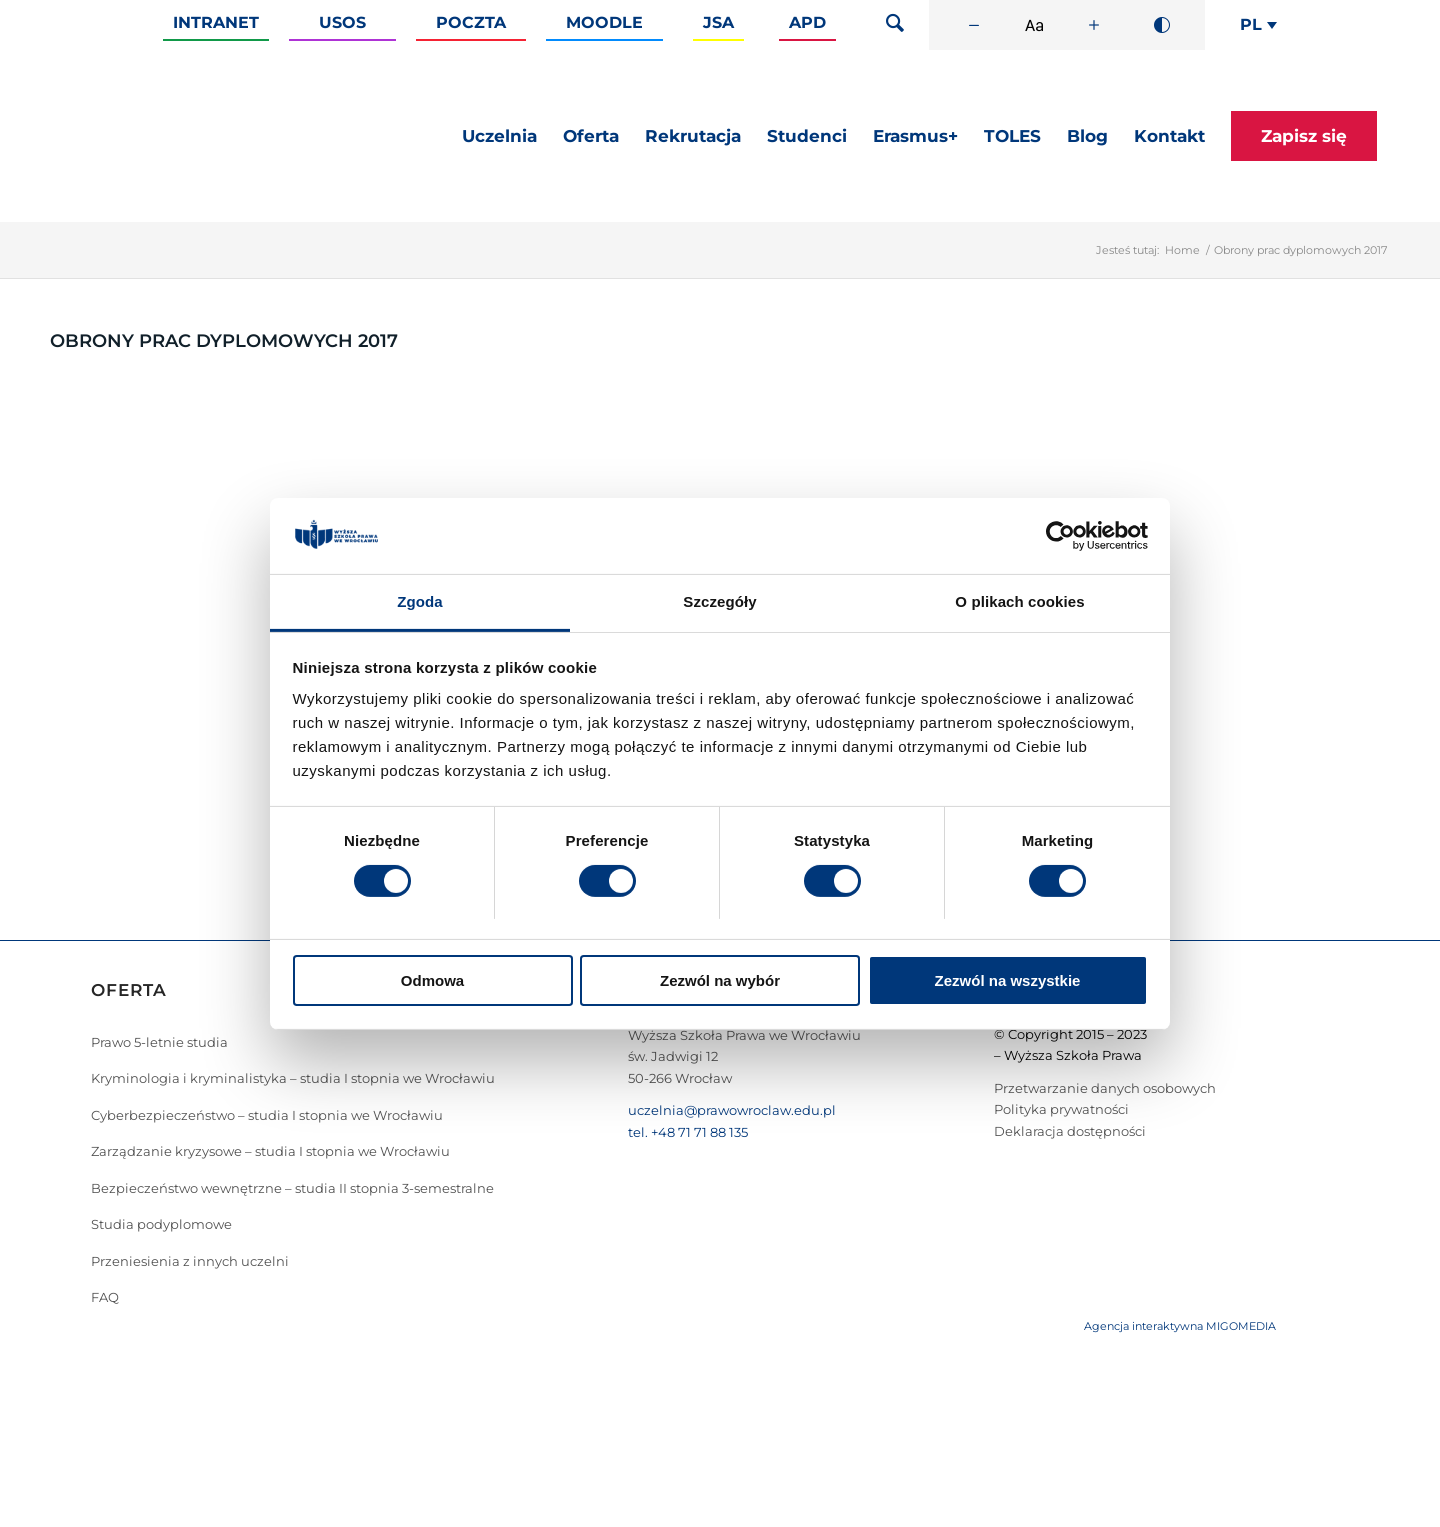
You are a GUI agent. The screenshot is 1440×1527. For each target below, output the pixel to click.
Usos (342, 22)
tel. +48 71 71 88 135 (688, 1132)
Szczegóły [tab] (719, 601)
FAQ (105, 1297)
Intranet (216, 22)
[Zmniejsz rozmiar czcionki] (974, 25)
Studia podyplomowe (161, 1224)
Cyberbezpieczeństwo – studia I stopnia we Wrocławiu (267, 1115)
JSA (718, 22)
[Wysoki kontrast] (1162, 25)
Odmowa (432, 980)
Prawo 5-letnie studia (159, 1042)
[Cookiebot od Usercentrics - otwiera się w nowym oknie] (1060, 536)
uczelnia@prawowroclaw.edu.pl (732, 1110)
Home (1182, 250)
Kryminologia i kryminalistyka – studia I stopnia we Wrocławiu (293, 1078)
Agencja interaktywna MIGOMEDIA (1180, 1326)
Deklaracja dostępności (1070, 1131)
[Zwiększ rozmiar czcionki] (1094, 25)
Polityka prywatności (1061, 1109)
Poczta (471, 22)
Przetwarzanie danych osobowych (1105, 1088)
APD (807, 22)
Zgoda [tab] (420, 601)
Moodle (604, 22)
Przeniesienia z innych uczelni (190, 1261)
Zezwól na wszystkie (1008, 980)
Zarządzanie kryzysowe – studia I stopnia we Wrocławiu (270, 1151)
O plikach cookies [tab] (1019, 601)
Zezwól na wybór (720, 980)
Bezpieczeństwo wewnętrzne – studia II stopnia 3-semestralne (292, 1188)
